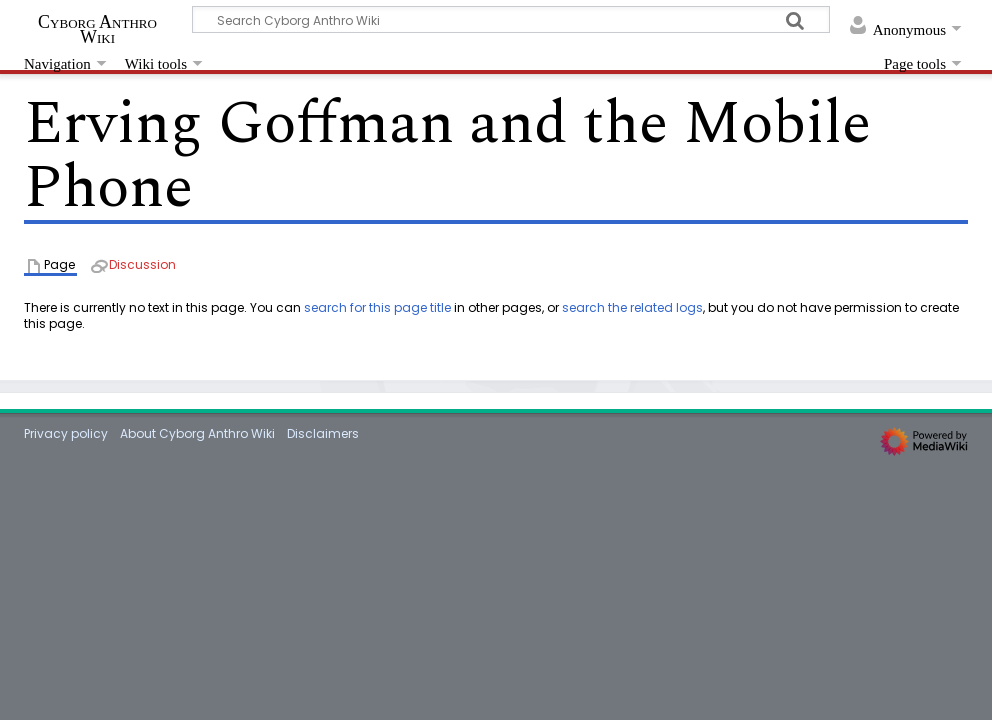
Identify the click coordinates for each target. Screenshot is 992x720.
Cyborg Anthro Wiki (97, 29)
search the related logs (632, 307)
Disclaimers (323, 433)
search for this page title (377, 307)
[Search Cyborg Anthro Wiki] (511, 19)
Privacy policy (66, 433)
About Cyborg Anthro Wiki (197, 433)
